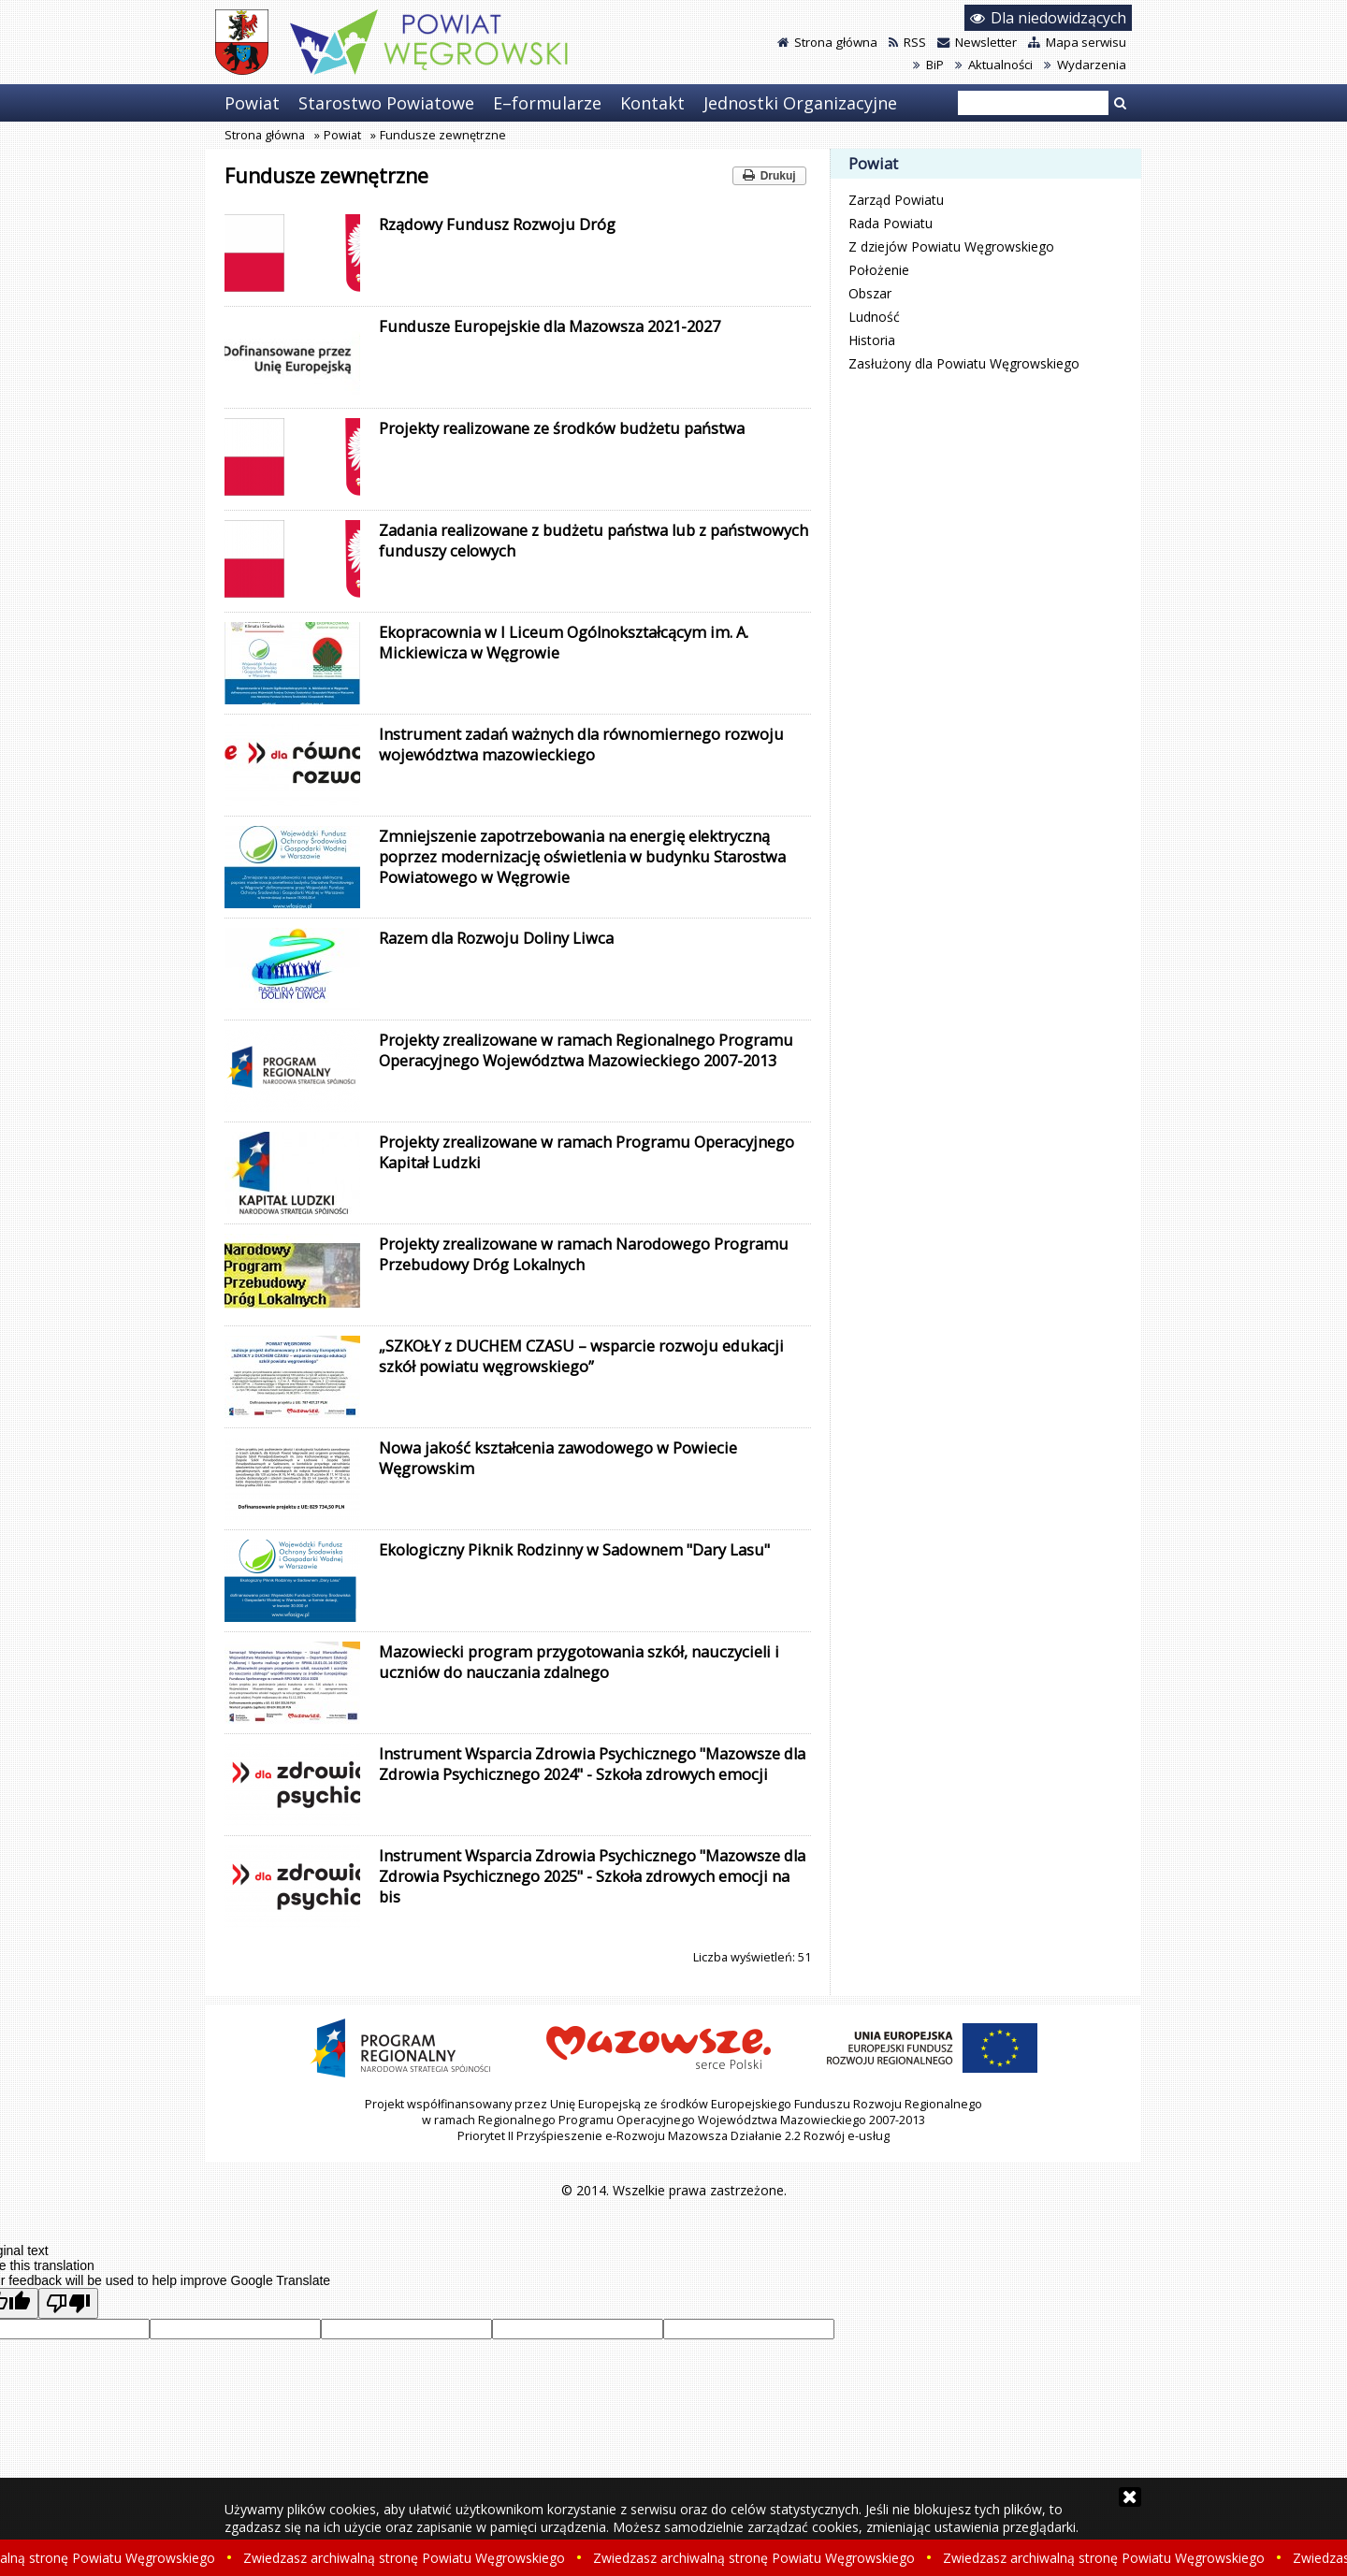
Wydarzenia (1085, 64)
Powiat (252, 103)
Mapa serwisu (1077, 42)
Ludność (874, 317)
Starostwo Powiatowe (386, 103)
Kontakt (652, 103)
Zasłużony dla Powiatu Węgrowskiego (963, 363)
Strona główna (827, 42)
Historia (871, 340)
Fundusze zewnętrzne (443, 135)
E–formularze (547, 103)
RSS (907, 42)
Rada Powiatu (890, 223)
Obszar (869, 293)
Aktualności (994, 64)
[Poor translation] (68, 2303)
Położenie (878, 270)
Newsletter (977, 42)
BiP (928, 64)
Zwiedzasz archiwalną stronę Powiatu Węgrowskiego (408, 2558)
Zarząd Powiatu (896, 200)
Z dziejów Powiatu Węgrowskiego (951, 246)
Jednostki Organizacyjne (800, 103)
